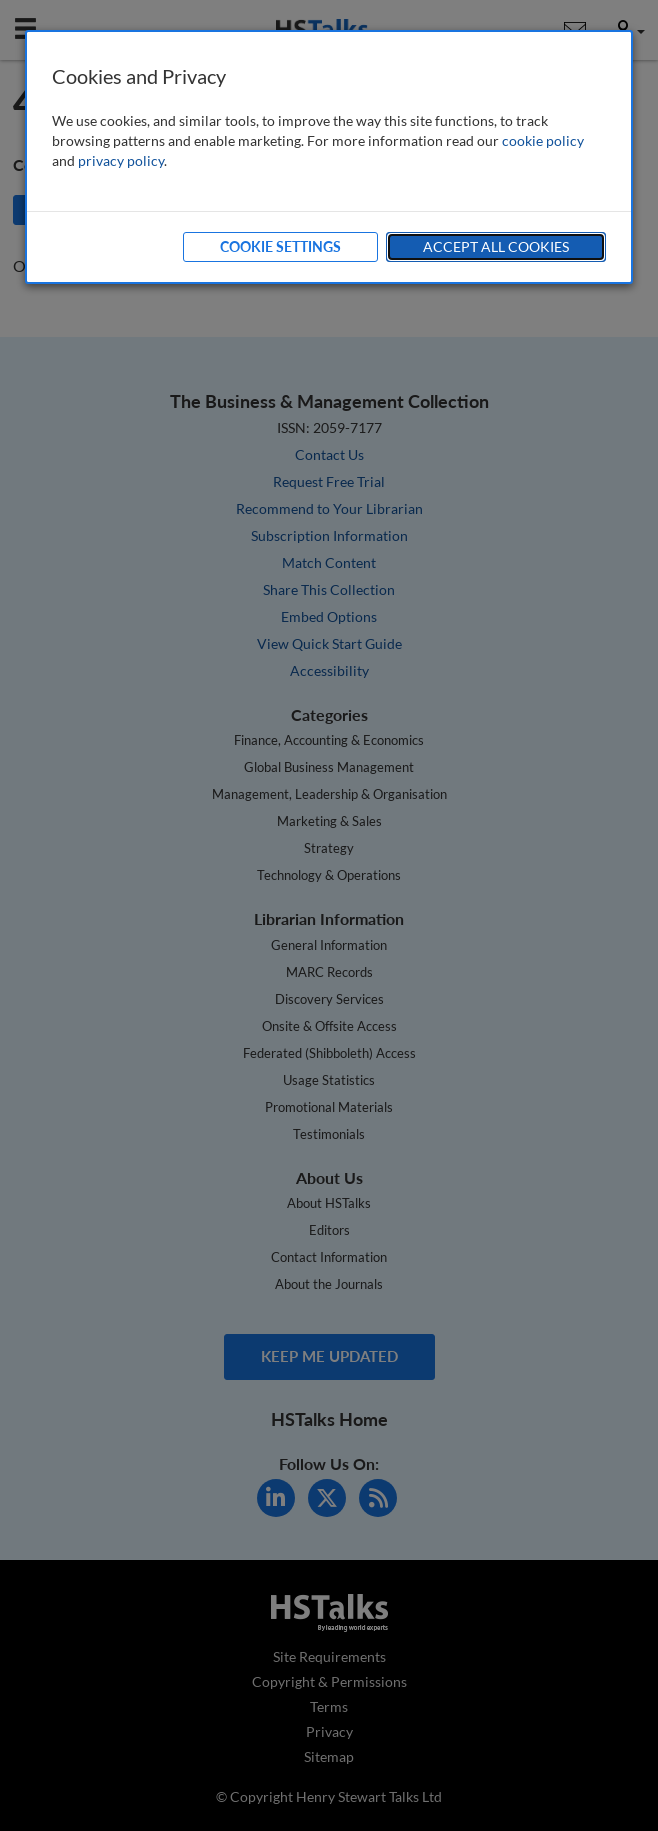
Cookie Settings (280, 246)
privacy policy (121, 160)
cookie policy (543, 140)
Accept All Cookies (496, 246)
